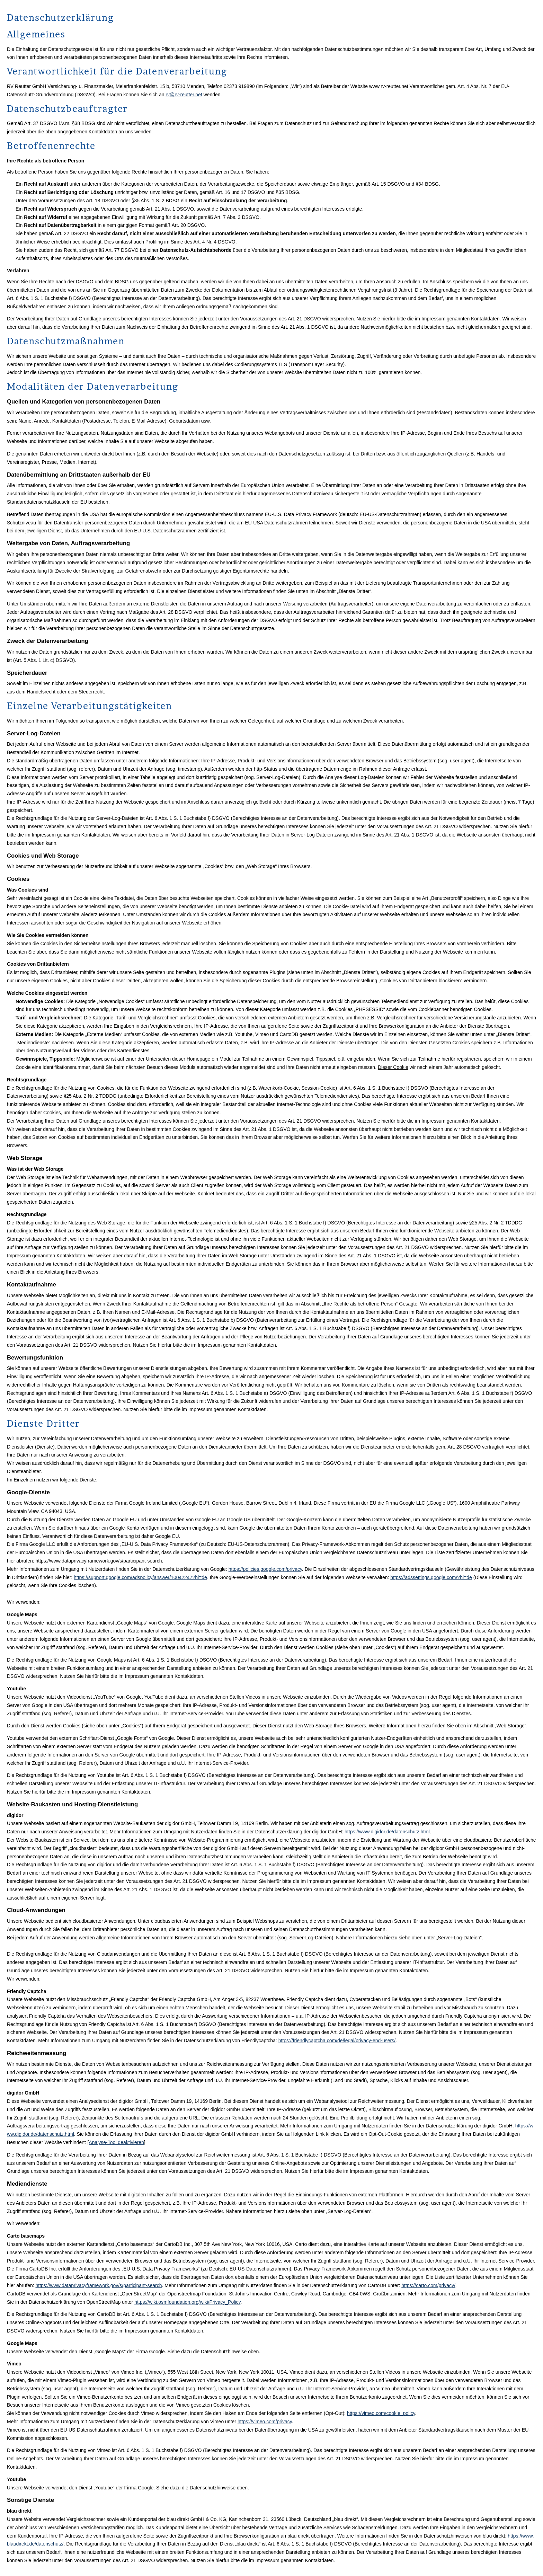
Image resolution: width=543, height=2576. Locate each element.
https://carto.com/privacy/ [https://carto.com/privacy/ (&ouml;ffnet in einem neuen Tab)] (428, 2285)
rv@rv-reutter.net (184, 94)
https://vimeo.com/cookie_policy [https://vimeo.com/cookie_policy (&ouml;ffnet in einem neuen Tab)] (381, 2413)
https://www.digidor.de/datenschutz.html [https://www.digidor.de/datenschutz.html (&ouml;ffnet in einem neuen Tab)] (387, 1831)
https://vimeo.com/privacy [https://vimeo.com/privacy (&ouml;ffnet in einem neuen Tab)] (265, 2421)
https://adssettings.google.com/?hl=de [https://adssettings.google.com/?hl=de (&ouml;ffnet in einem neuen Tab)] (431, 1577)
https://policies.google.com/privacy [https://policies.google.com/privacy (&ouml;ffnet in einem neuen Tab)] (265, 1569)
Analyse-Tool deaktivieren (116, 2142)
